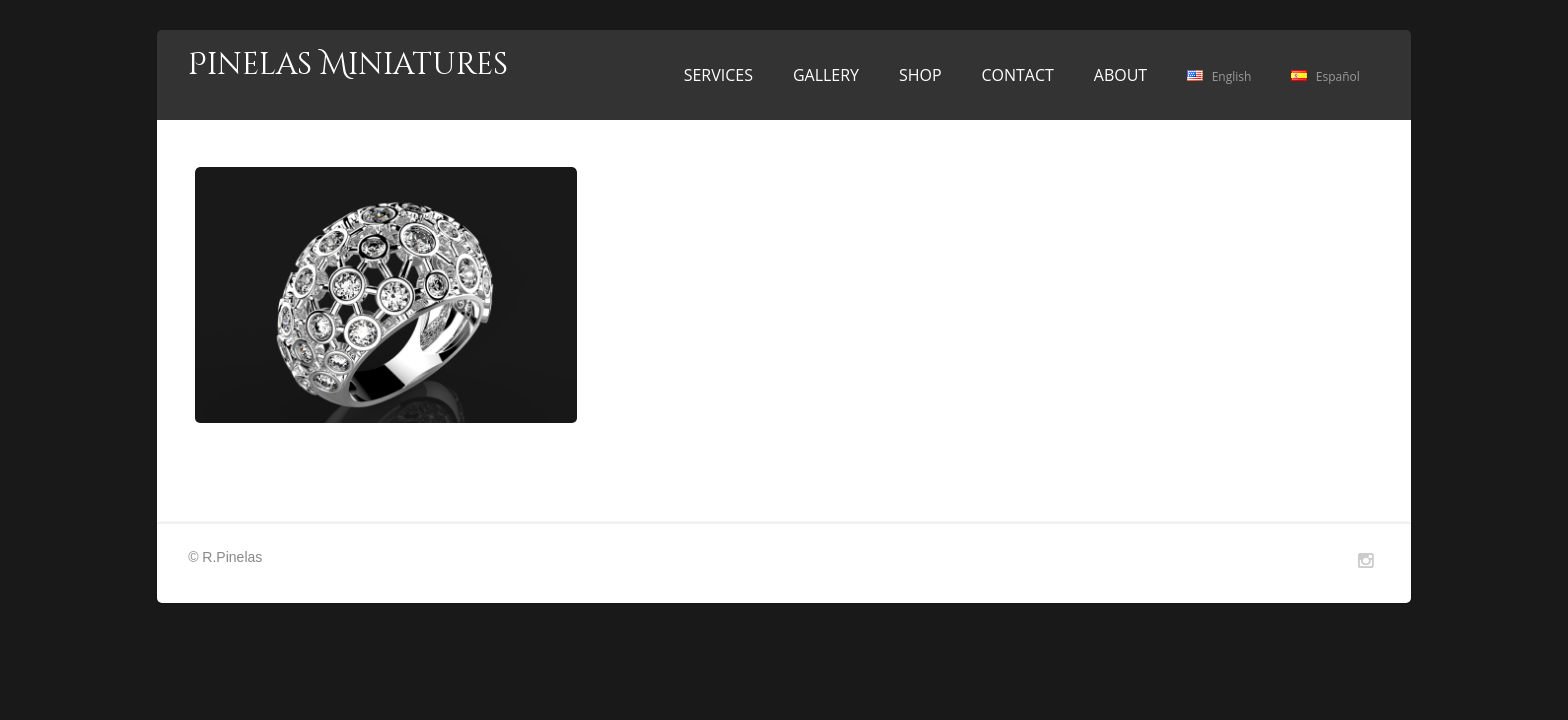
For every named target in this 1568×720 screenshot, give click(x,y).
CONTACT (1017, 75)
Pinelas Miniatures (348, 65)
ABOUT (1120, 75)
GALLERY (826, 75)
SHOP (920, 75)
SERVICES (718, 75)
